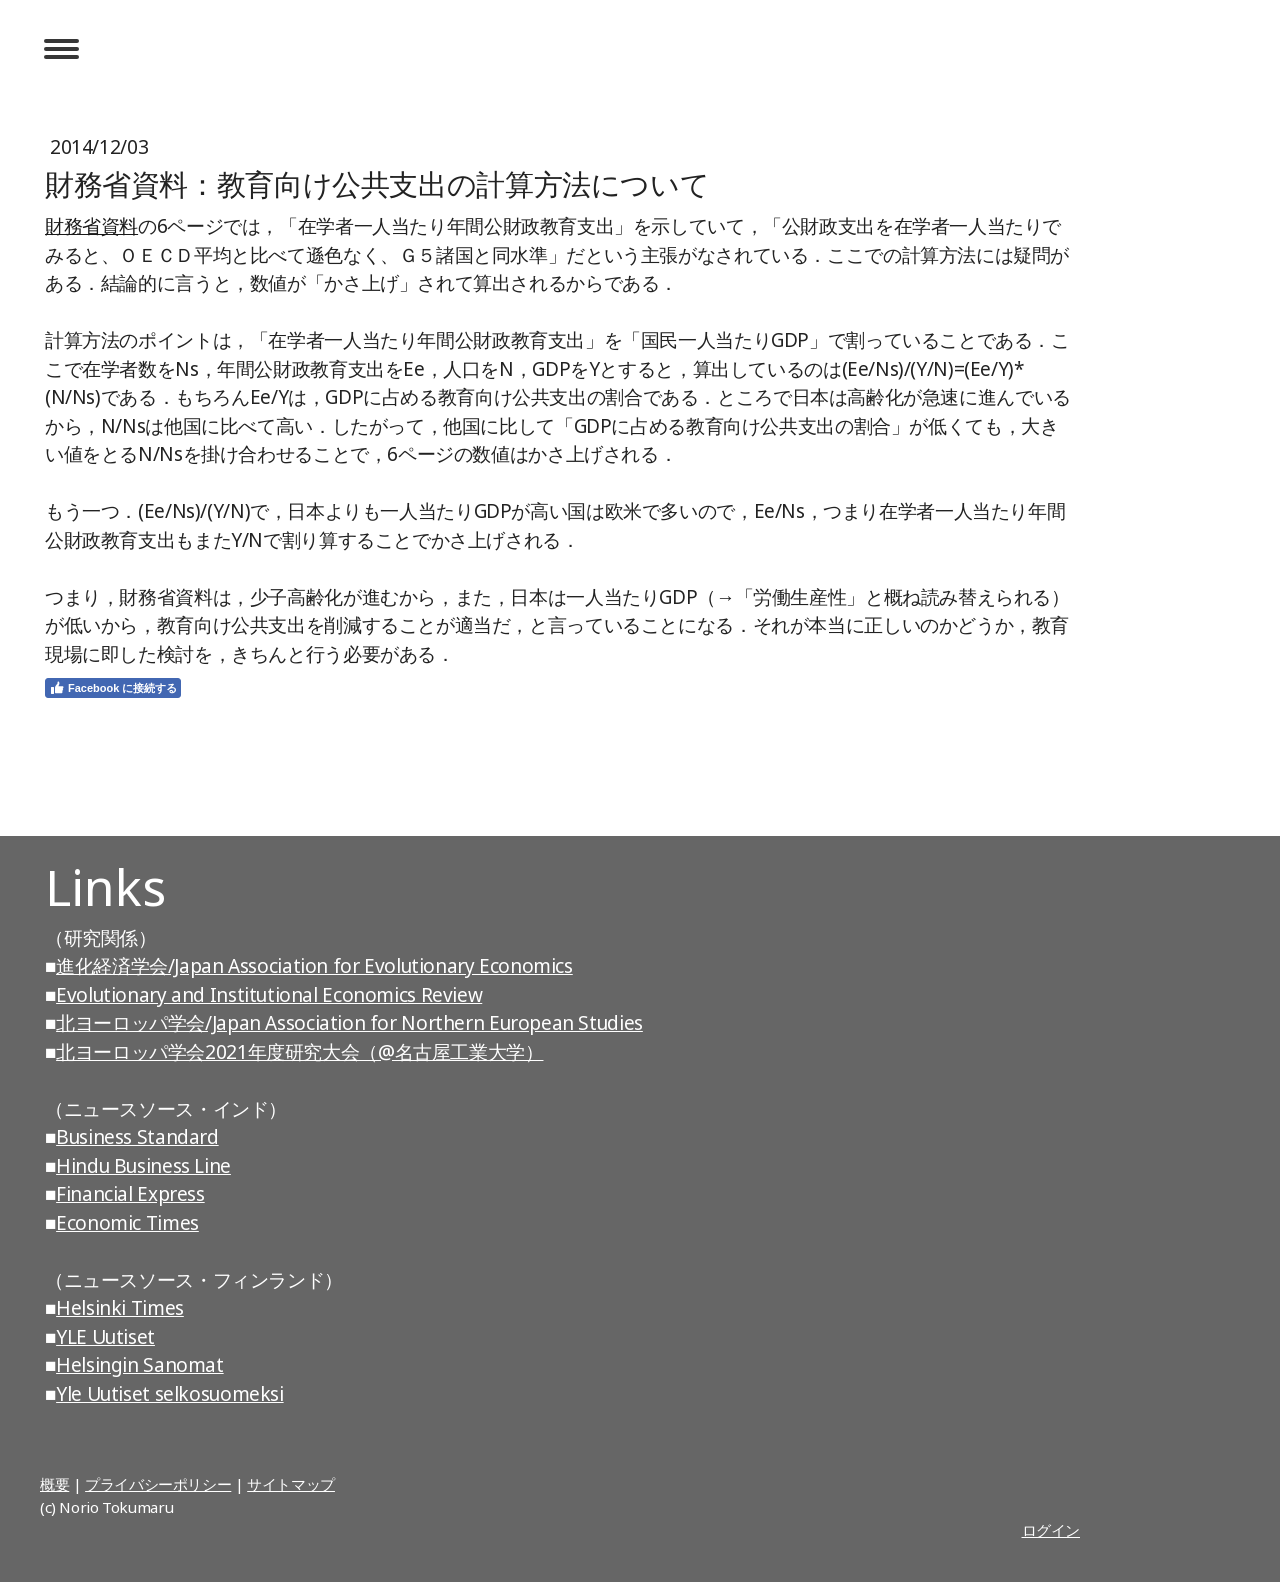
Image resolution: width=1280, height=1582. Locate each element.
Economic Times (127, 1223)
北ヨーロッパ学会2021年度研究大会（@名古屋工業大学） (299, 1052)
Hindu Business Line (143, 1166)
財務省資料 (91, 226)
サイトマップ (291, 1484)
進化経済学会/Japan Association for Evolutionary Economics (314, 966)
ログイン (1051, 1530)
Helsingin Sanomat (140, 1365)
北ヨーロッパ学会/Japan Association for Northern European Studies (349, 1023)
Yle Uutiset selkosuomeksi (170, 1394)
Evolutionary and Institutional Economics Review (269, 995)
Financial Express (130, 1194)
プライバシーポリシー (158, 1484)
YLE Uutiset (105, 1337)
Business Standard (137, 1137)
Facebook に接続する (113, 688)
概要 (54, 1484)
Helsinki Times (120, 1308)
